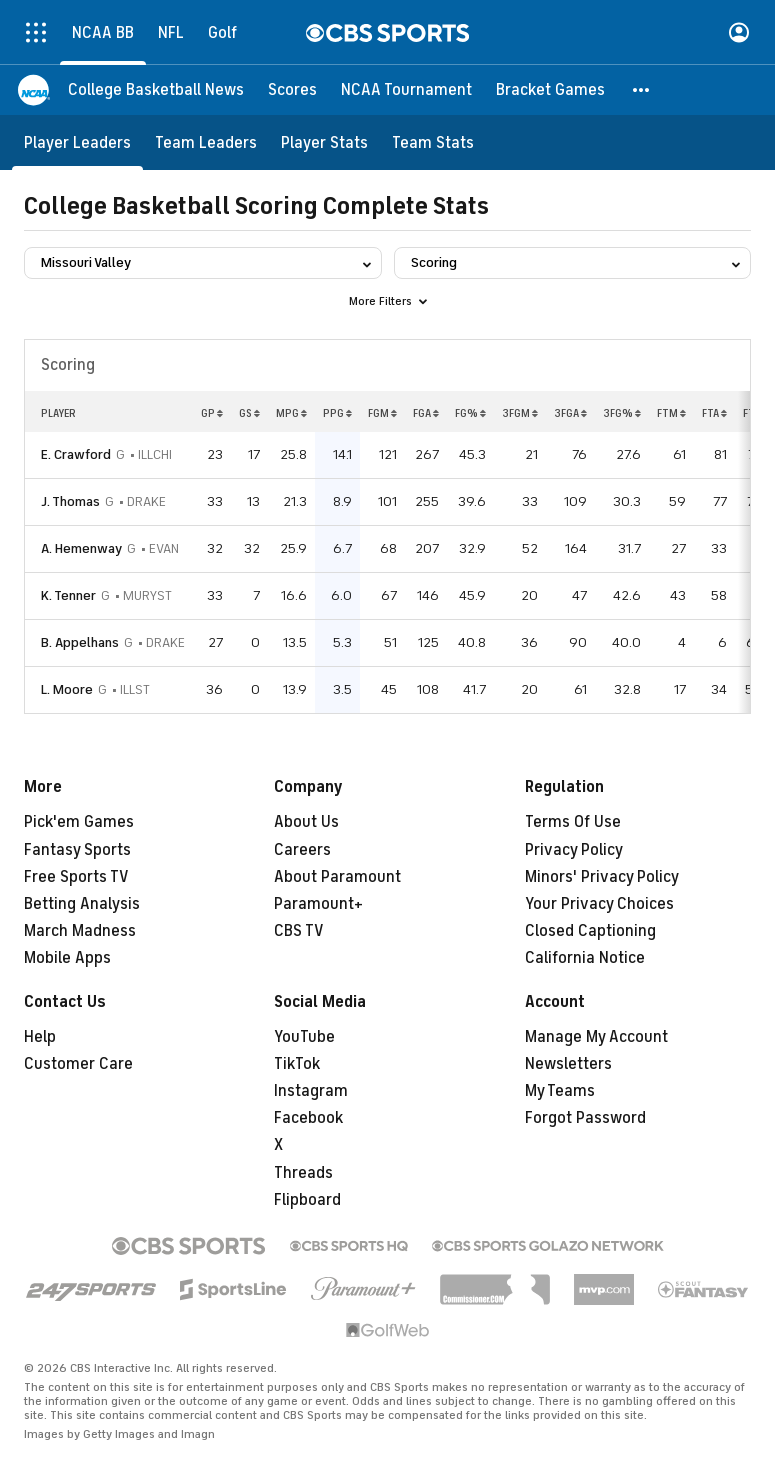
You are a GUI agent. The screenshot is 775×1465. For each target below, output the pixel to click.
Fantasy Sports (77, 850)
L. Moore (67, 689)
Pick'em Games (79, 822)
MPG (291, 413)
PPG (337, 413)
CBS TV (299, 931)
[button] (642, 90)
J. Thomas (70, 501)
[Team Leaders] (206, 142)
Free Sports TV (76, 877)
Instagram (311, 1091)
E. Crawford (76, 454)
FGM (382, 413)
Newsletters (568, 1064)
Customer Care (78, 1064)
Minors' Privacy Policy (602, 877)
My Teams (560, 1091)
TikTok (297, 1064)
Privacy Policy (574, 850)
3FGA (570, 413)
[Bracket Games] (550, 90)
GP (212, 413)
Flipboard (307, 1200)
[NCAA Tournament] (406, 90)
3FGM (520, 413)
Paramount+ (318, 904)
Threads (303, 1173)
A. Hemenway (81, 548)
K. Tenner (68, 595)
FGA (426, 413)
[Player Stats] (324, 142)
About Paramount (337, 877)
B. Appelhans (80, 642)
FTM (671, 413)
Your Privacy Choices (599, 904)
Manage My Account (596, 1037)
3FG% (622, 413)
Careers (302, 850)
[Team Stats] (433, 142)
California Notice (585, 958)
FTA (714, 413)
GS (249, 413)
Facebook (308, 1118)
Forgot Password (585, 1118)
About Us (306, 822)
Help (40, 1037)
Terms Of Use (573, 822)
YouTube (304, 1037)
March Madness (80, 931)
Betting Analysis (82, 904)
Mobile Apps (67, 958)
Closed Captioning (590, 931)
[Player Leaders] (77, 142)
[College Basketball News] (156, 90)
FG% (470, 413)
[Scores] (292, 90)
